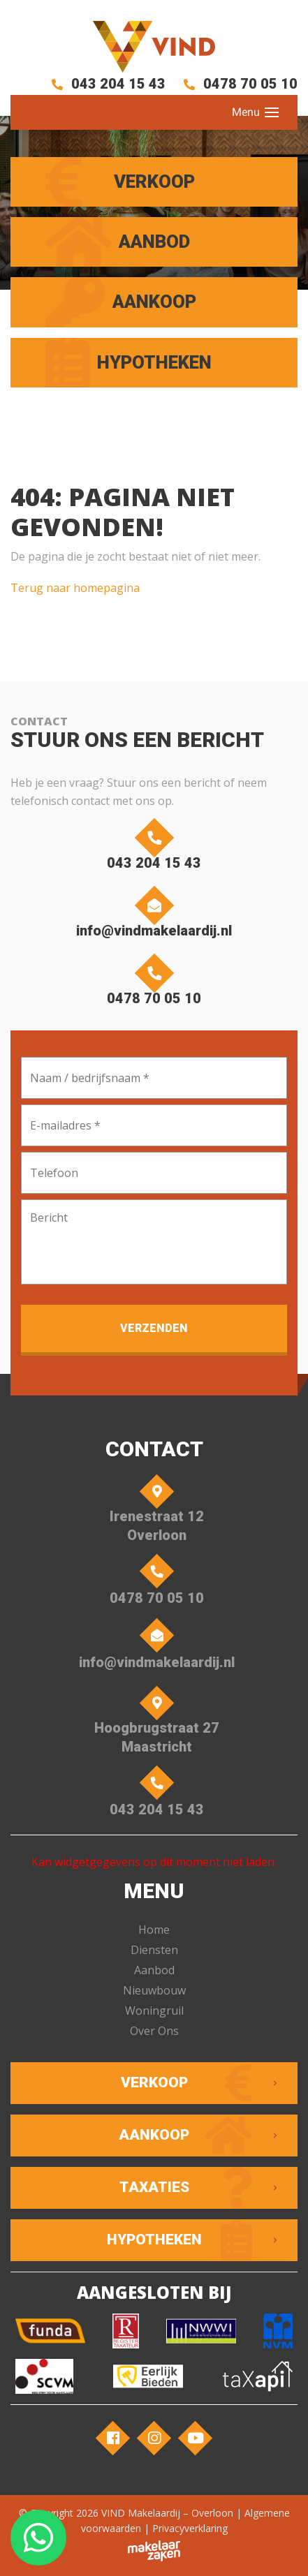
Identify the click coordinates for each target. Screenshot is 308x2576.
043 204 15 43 (106, 84)
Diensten (154, 1949)
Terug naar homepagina (75, 587)
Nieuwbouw (154, 1990)
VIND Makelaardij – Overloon (167, 2512)
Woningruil (154, 2010)
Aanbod (154, 1970)
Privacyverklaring (190, 2528)
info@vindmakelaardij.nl (154, 915)
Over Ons (154, 2030)
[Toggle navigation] (271, 112)
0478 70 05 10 (238, 84)
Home (154, 1929)
